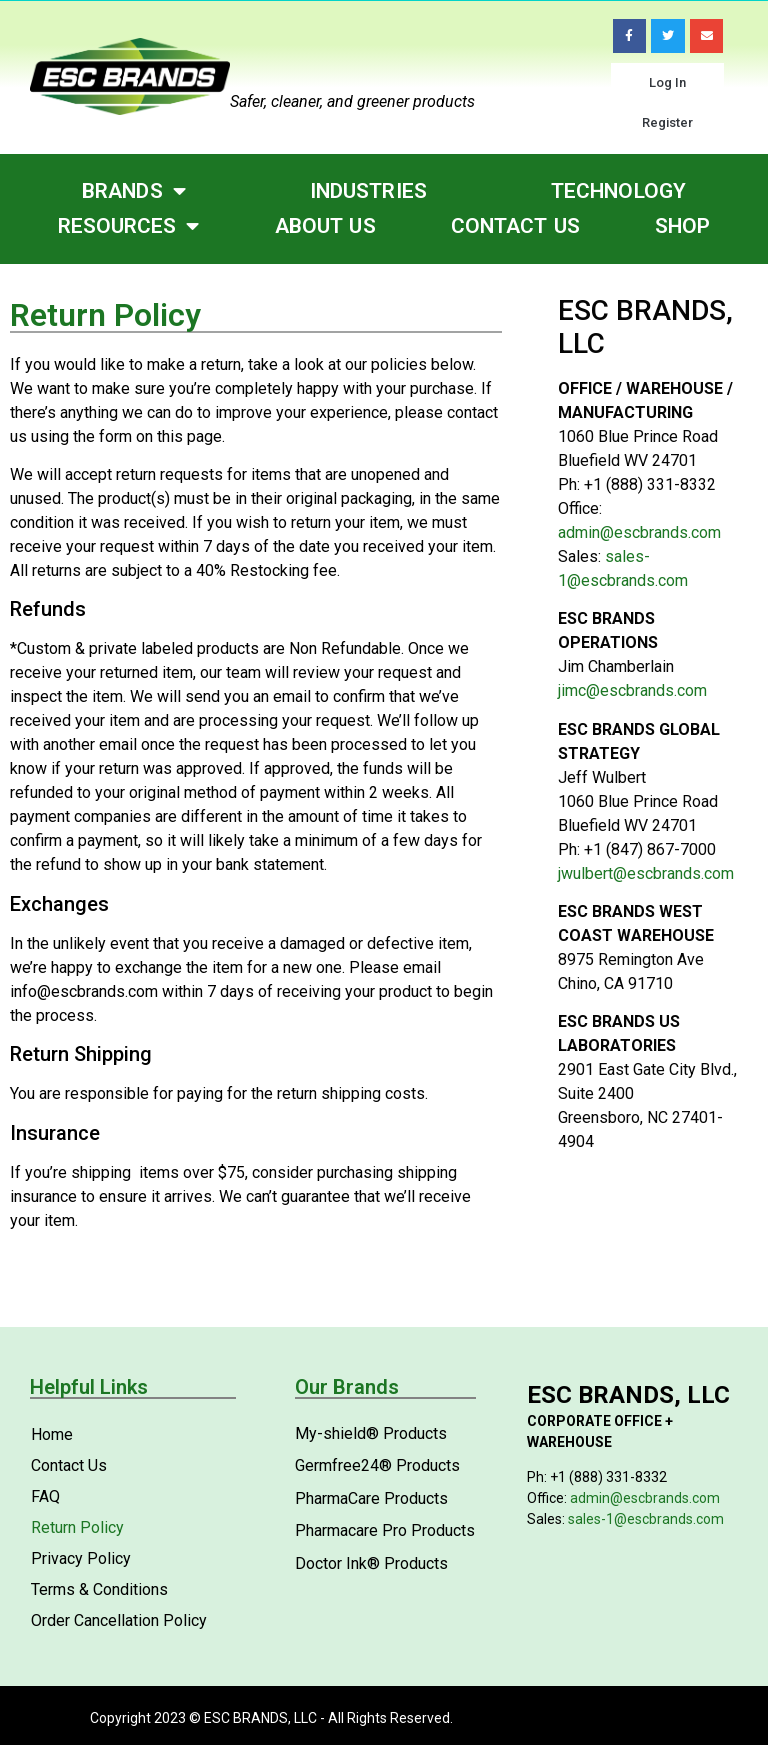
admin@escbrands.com (639, 532)
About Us (325, 226)
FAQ (45, 1496)
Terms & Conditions (99, 1589)
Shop (682, 226)
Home (52, 1434)
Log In (667, 82)
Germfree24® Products (377, 1465)
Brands (134, 191)
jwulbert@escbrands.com (646, 873)
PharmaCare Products (371, 1498)
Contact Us (515, 226)
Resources (129, 226)
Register (667, 122)
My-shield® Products (371, 1433)
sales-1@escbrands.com (646, 1519)
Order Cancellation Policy (119, 1620)
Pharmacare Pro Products (385, 1530)
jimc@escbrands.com (632, 690)
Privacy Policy (81, 1558)
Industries (368, 191)
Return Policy (77, 1527)
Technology (618, 191)
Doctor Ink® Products (371, 1563)
